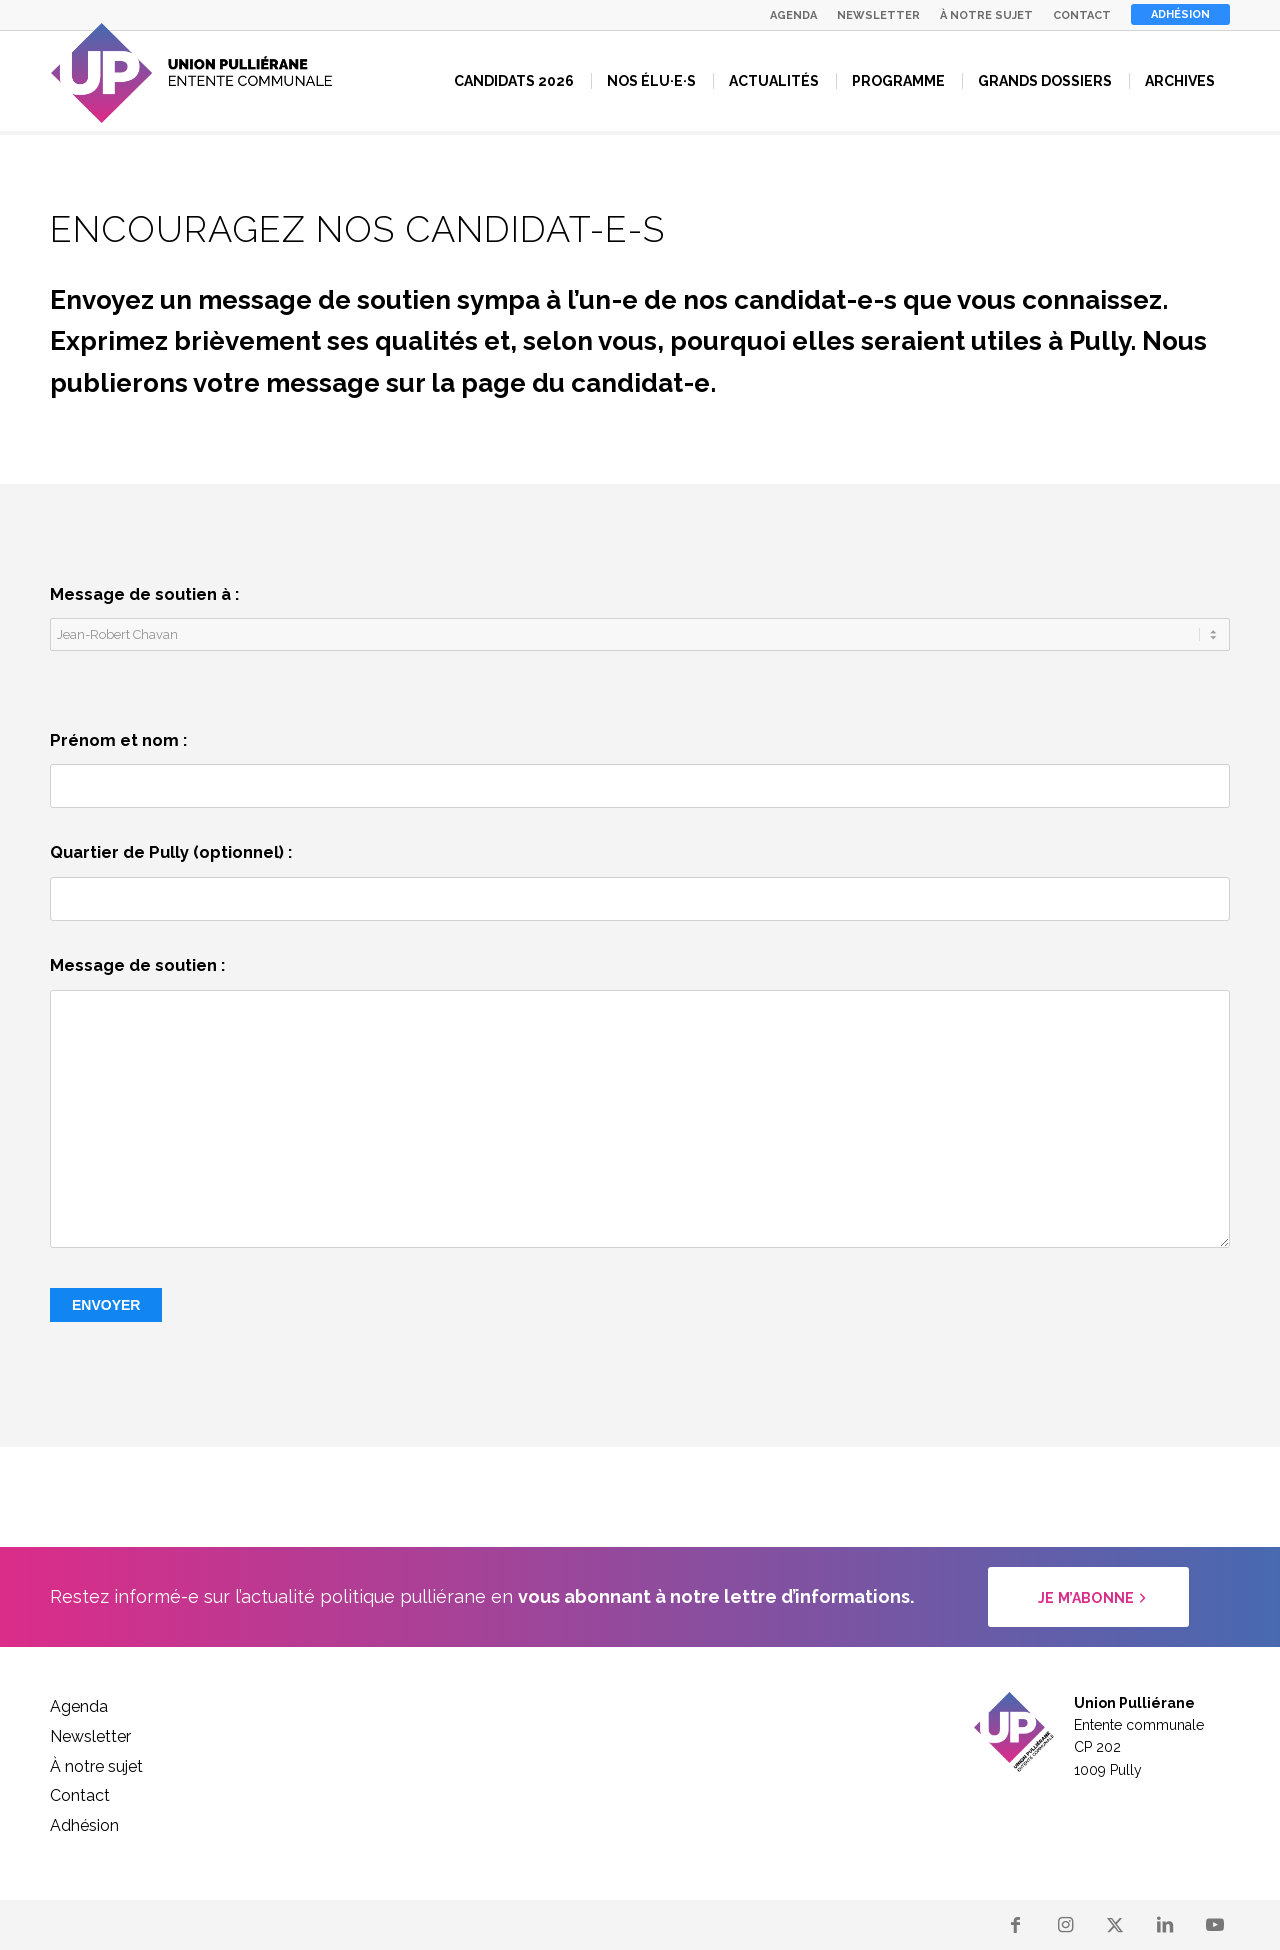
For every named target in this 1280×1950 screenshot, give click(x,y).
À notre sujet (986, 15)
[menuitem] (793, 15)
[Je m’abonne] (1088, 1597)
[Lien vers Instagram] (1065, 1925)
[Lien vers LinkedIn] (1165, 1925)
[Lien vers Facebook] (1015, 1925)
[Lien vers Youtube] (1215, 1925)
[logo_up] (192, 73)
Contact (1082, 15)
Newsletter (878, 15)
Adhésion (1180, 14)
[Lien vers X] (1115, 1925)
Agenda (793, 15)
